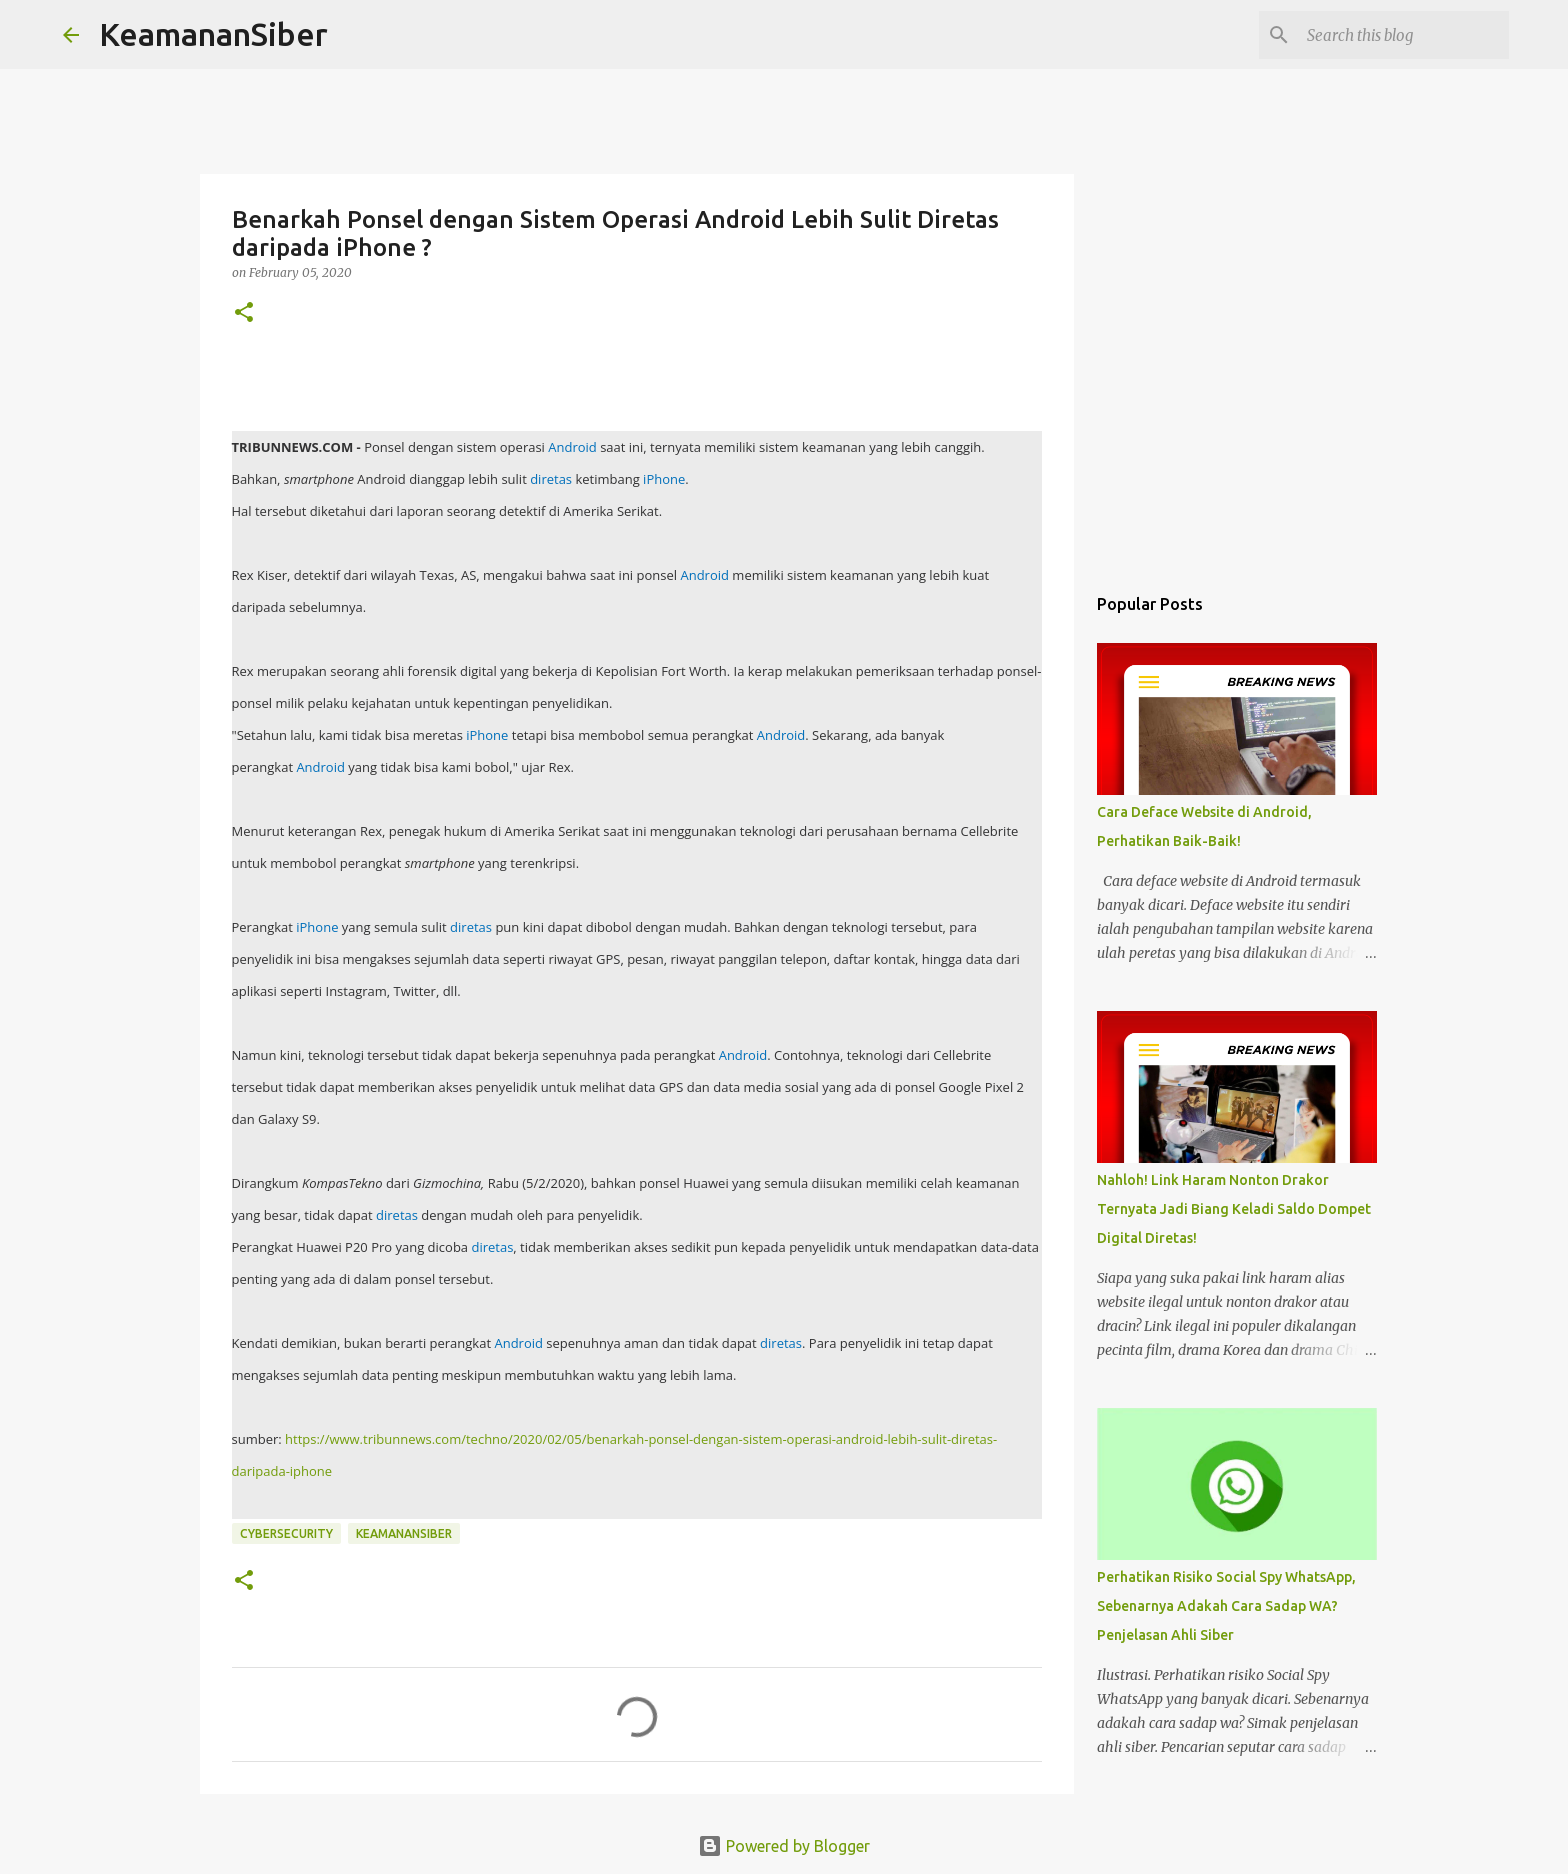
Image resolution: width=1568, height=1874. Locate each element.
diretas (551, 479)
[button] (244, 313)
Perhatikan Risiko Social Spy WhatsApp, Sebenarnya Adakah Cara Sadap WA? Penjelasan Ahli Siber (1226, 1606)
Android (572, 447)
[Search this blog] (1404, 35)
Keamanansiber (404, 1533)
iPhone (664, 479)
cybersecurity (286, 1533)
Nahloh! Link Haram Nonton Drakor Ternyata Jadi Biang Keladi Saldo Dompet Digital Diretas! (1234, 1209)
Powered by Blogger (784, 1846)
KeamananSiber (213, 34)
